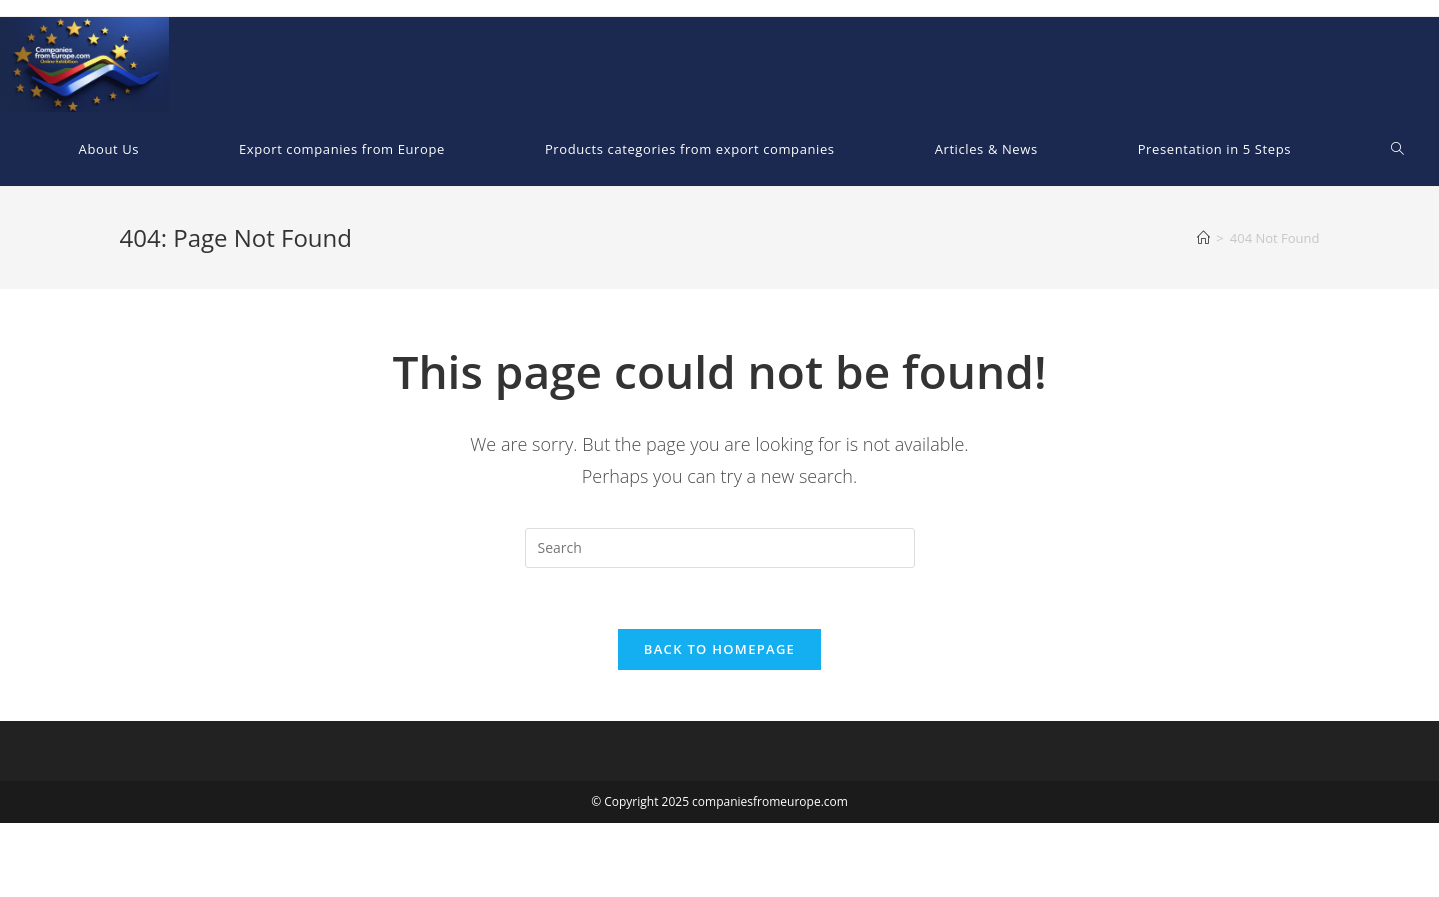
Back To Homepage (719, 649)
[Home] (1203, 238)
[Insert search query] (720, 548)
